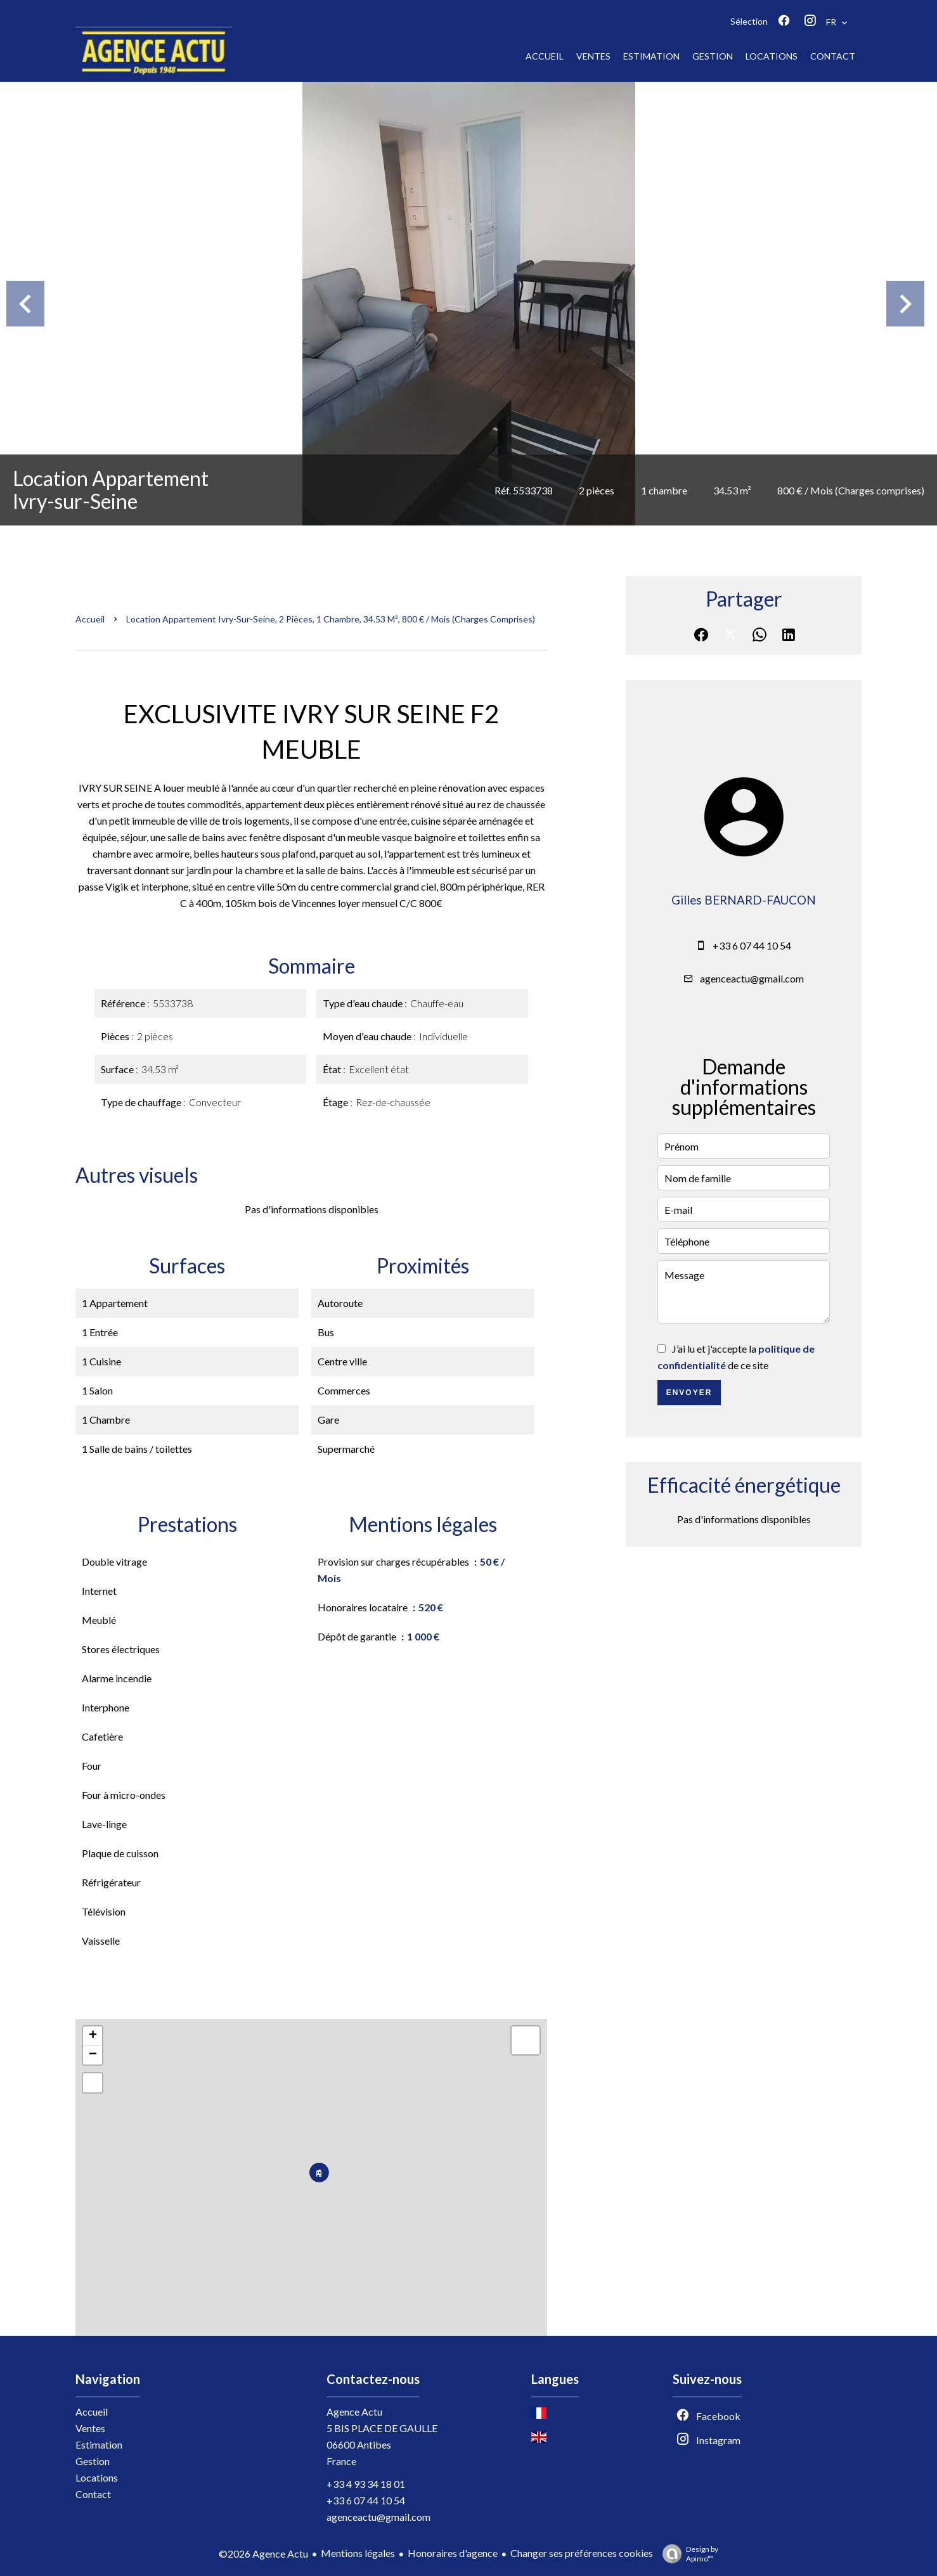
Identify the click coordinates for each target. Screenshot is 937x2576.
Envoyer (689, 1392)
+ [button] (93, 2035)
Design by (687, 2553)
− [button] (93, 2054)
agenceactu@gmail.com (752, 978)
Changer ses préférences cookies (581, 2553)
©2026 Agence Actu (263, 2553)
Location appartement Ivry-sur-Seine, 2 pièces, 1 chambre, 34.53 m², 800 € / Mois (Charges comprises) (330, 619)
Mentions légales (358, 2553)
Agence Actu (354, 2411)
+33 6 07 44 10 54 (752, 945)
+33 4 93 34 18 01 (365, 2484)
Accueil (90, 619)
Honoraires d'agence (453, 2553)
